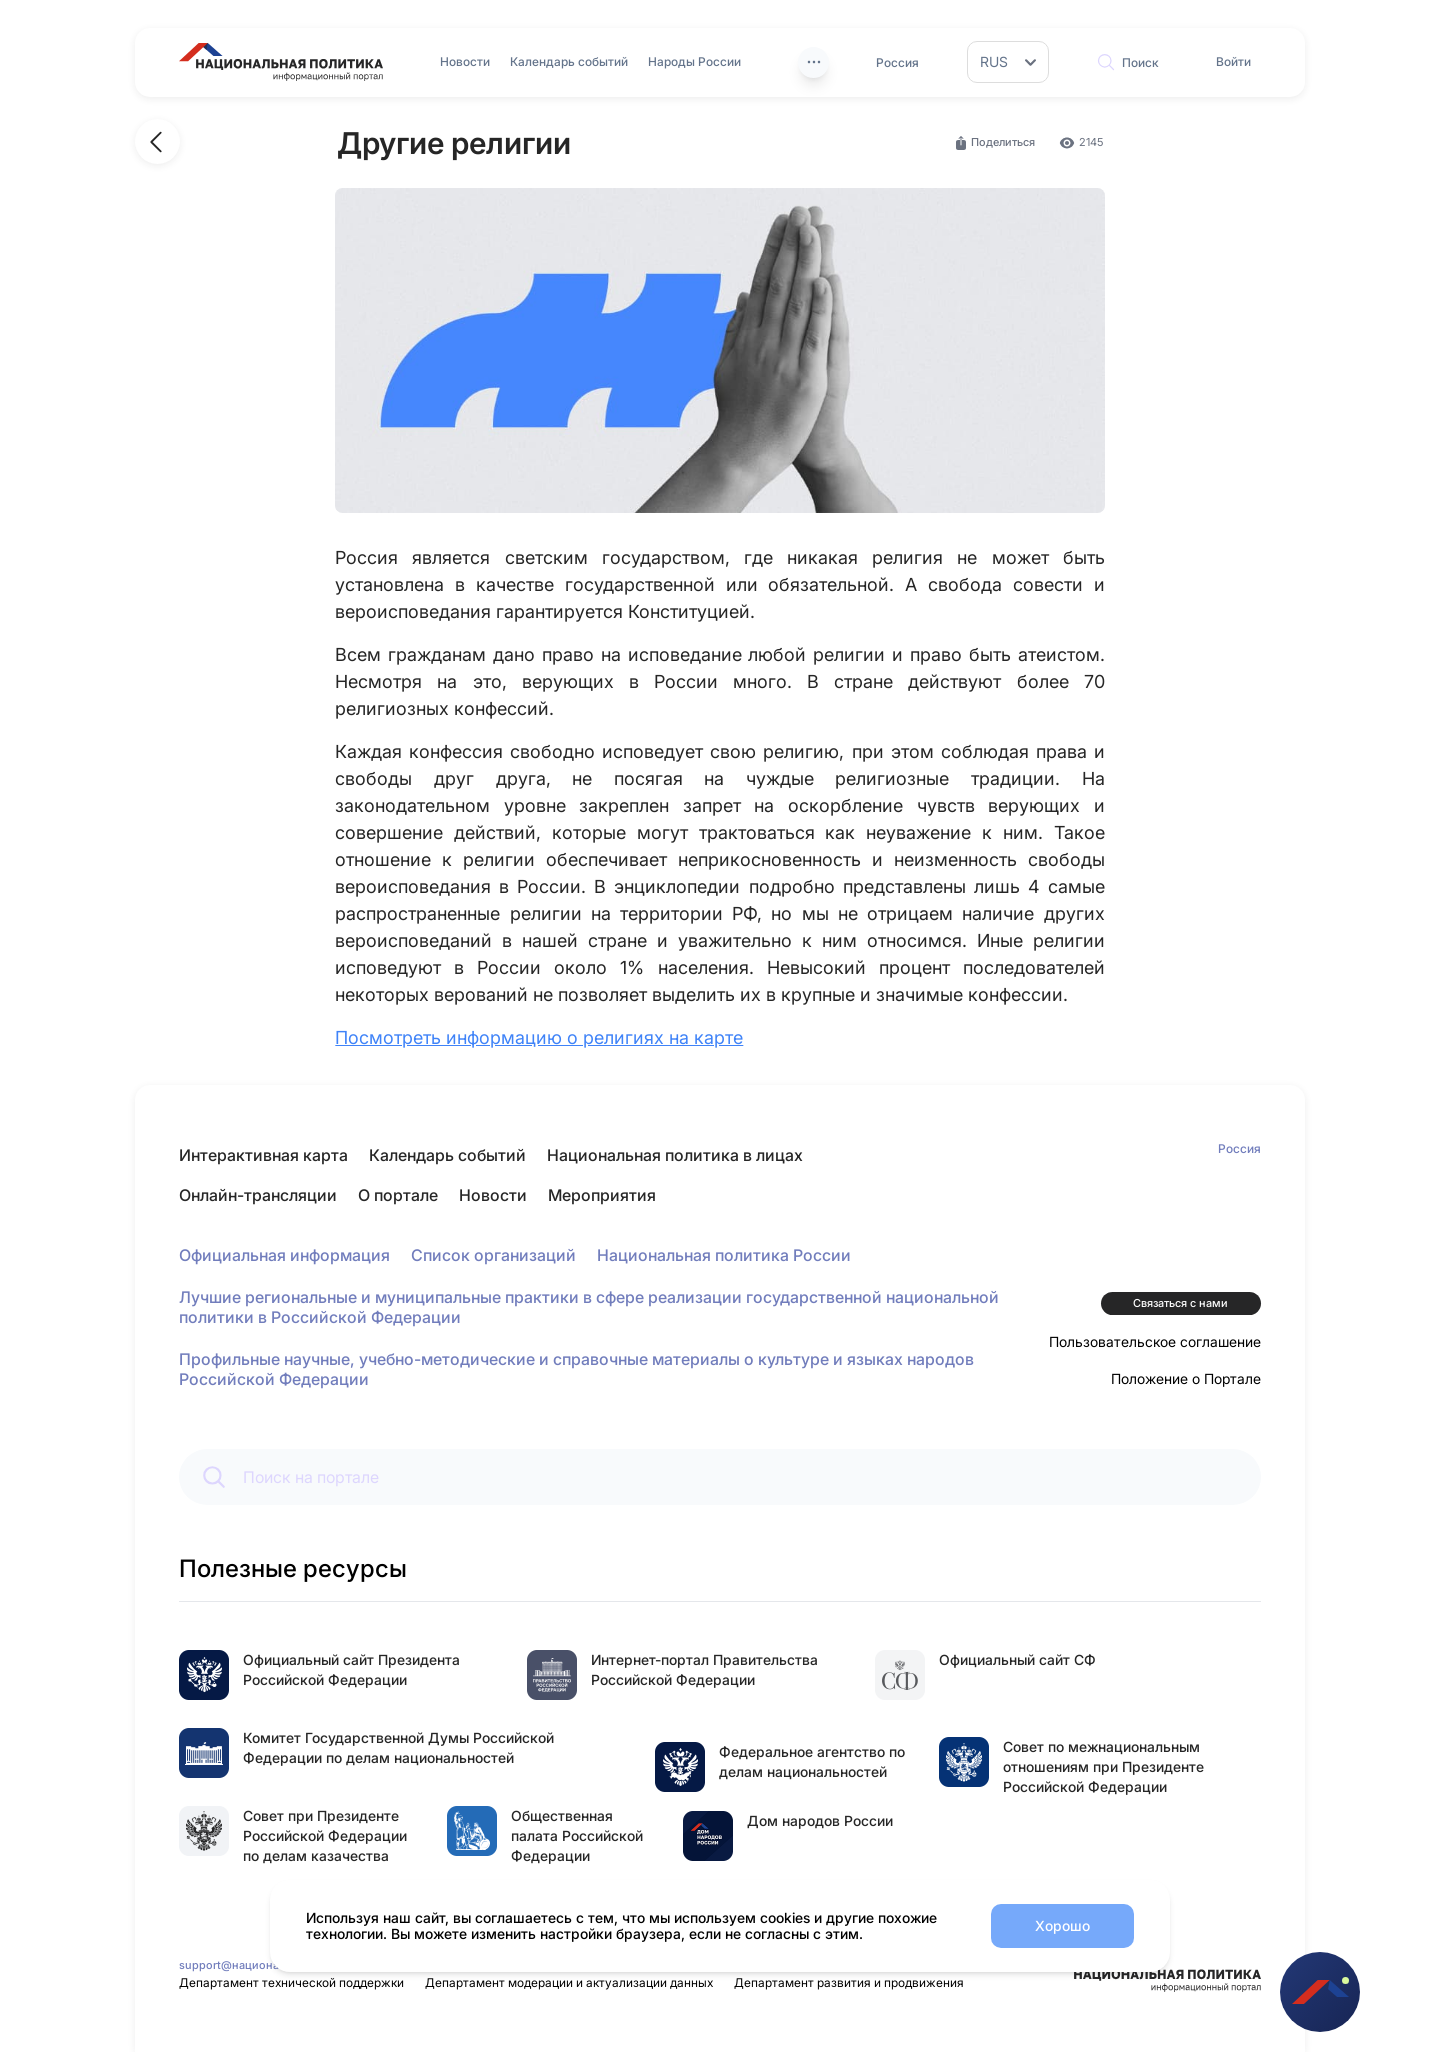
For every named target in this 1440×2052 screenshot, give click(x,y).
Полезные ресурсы (293, 1568)
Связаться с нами (1180, 1303)
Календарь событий (569, 61)
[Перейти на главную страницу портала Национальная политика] (281, 62)
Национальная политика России (724, 1255)
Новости (465, 61)
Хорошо (1062, 1925)
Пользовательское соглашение (1155, 1341)
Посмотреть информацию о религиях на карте (539, 1037)
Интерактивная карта (263, 1155)
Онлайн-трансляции (258, 1195)
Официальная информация (284, 1255)
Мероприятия (602, 1195)
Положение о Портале (1186, 1378)
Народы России (694, 61)
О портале (398, 1195)
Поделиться (994, 143)
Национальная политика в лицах (675, 1155)
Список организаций (493, 1255)
